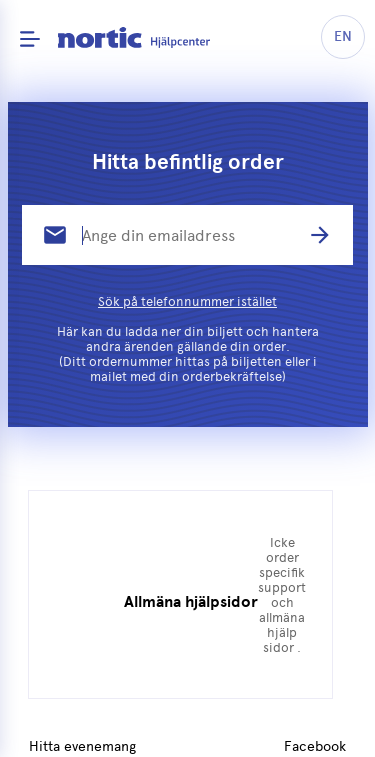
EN (343, 36)
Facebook (315, 747)
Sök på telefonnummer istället (187, 301)
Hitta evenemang (82, 747)
